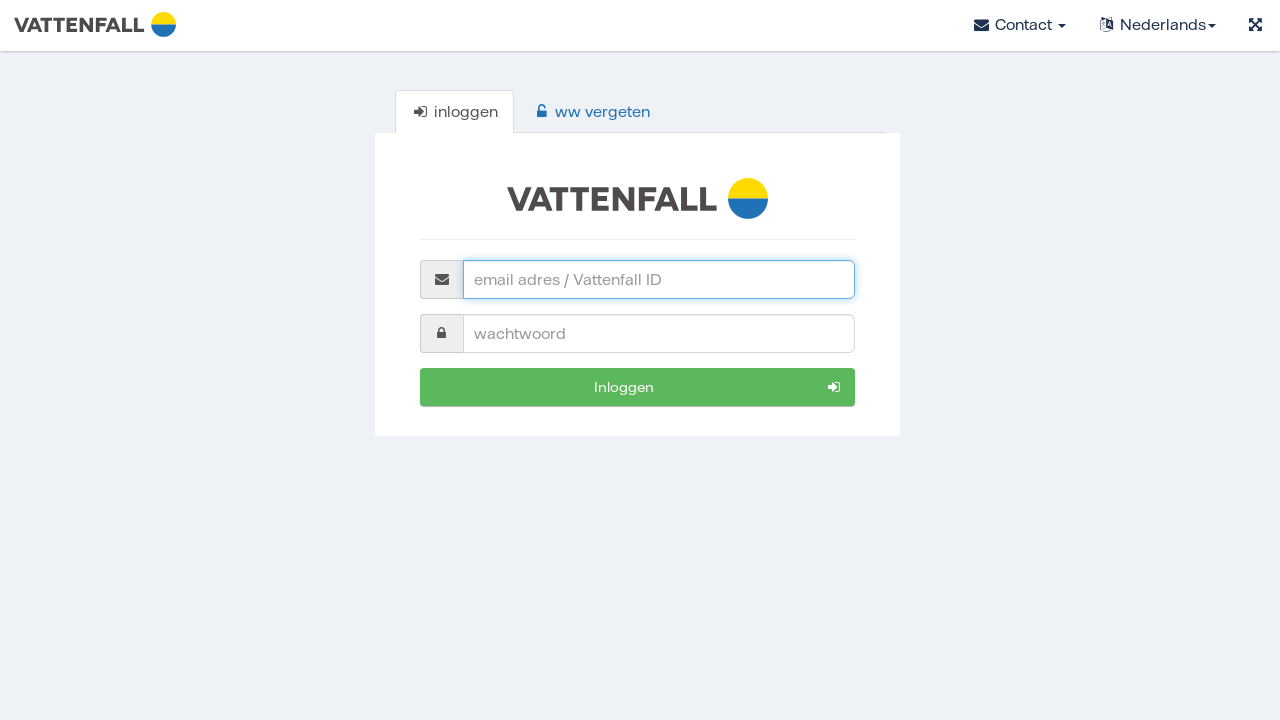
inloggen (718, 388)
